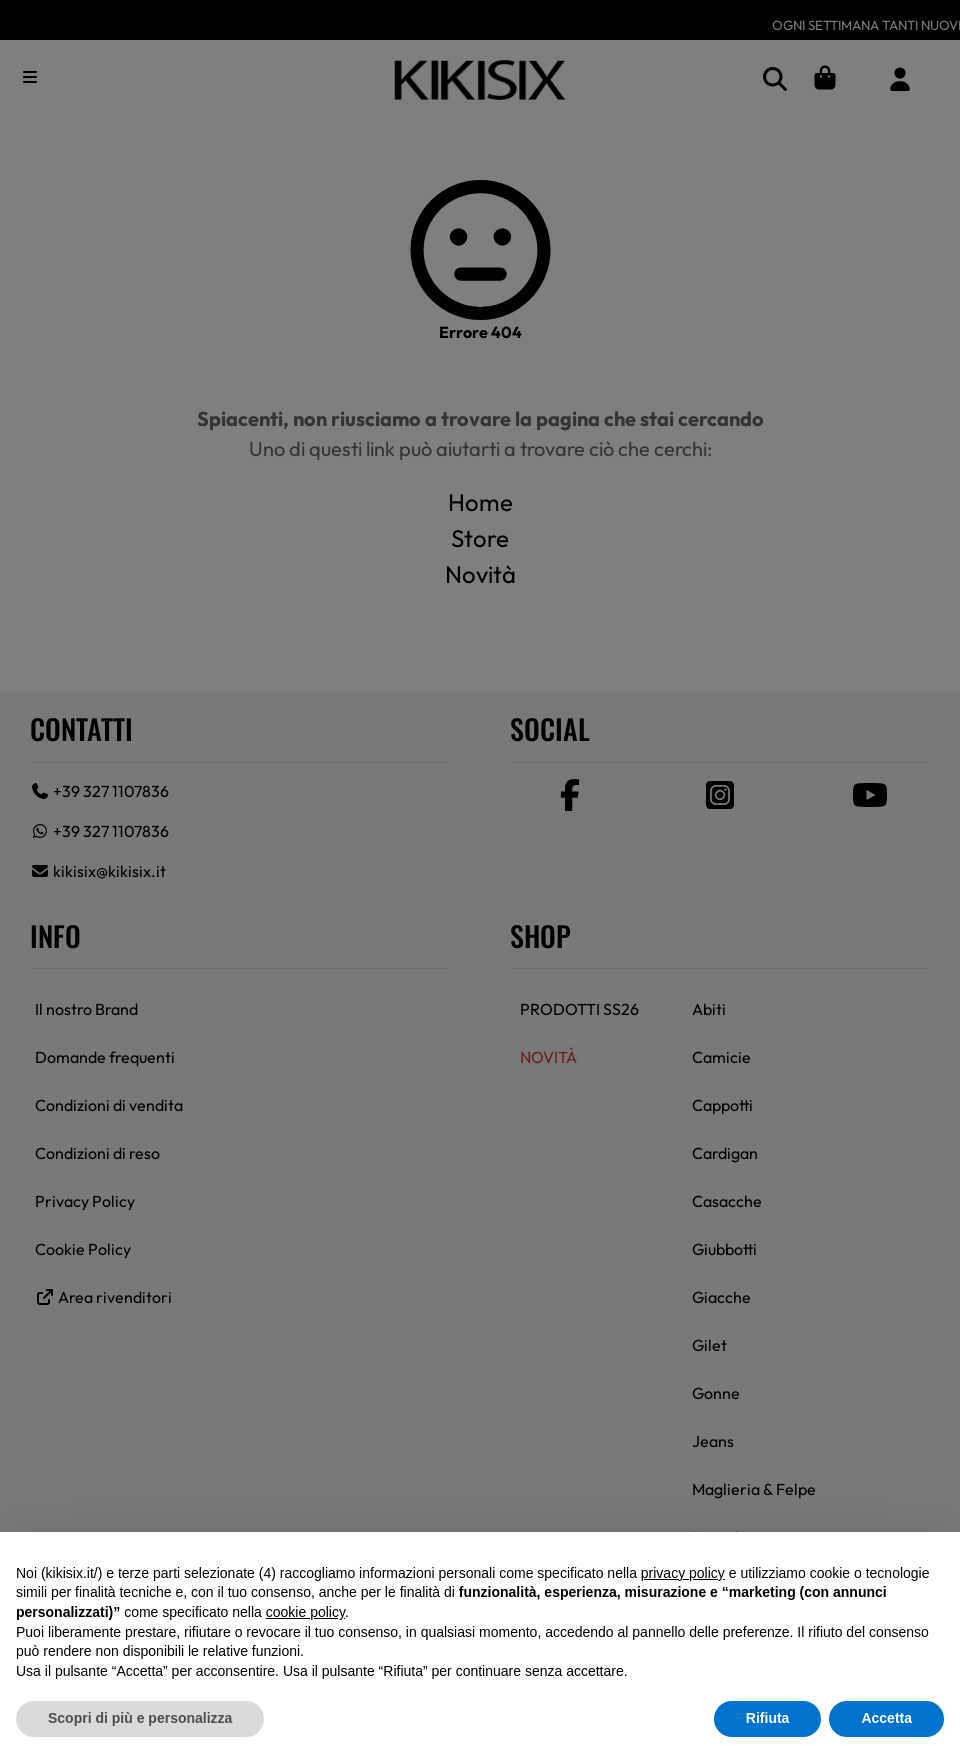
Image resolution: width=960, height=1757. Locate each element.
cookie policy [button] (305, 1612)
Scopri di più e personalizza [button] (140, 1718)
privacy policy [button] (683, 1573)
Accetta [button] (886, 1718)
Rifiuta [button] (768, 1718)
